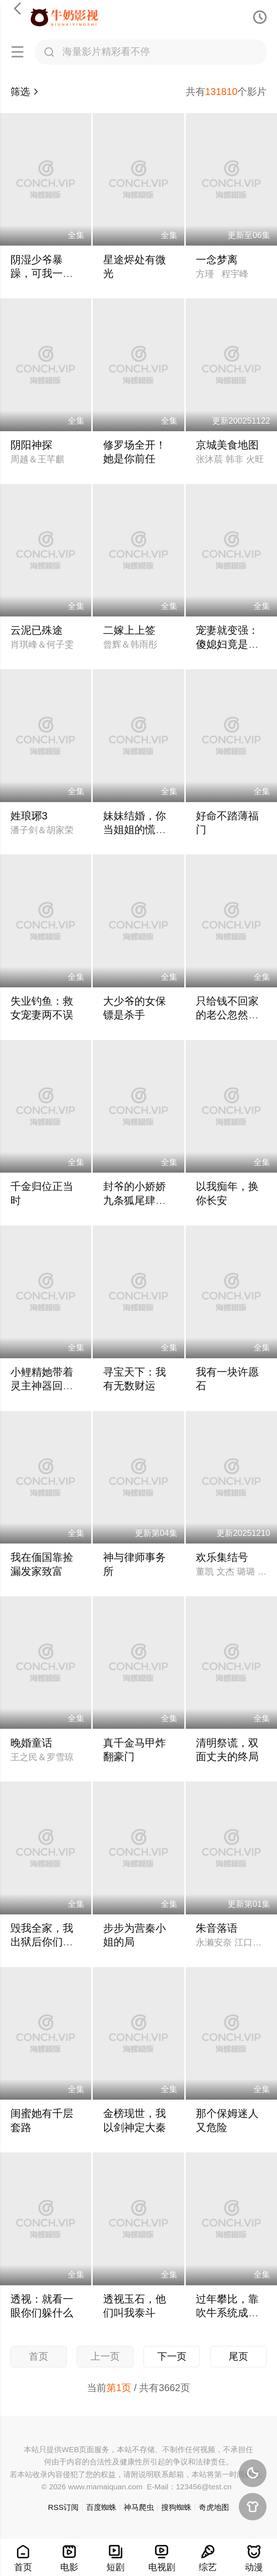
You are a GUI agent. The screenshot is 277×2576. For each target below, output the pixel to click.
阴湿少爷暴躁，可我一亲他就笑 (41, 273)
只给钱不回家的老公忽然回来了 (227, 1015)
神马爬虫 (139, 2507)
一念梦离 (217, 259)
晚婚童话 (31, 1743)
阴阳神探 (31, 445)
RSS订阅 (63, 2507)
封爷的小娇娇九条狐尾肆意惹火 (134, 1200)
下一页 (171, 2356)
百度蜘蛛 (101, 2507)
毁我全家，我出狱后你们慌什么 (41, 1942)
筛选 (25, 91)
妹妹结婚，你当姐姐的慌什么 (134, 829)
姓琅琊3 (29, 816)
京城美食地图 (227, 445)
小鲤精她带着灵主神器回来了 (41, 1386)
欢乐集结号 (222, 1557)
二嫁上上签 (129, 630)
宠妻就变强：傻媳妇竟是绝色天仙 (227, 644)
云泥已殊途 (36, 630)
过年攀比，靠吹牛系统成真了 (227, 2313)
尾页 (238, 2356)
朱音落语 (217, 1928)
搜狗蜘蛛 (176, 2507)
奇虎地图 (214, 2507)
